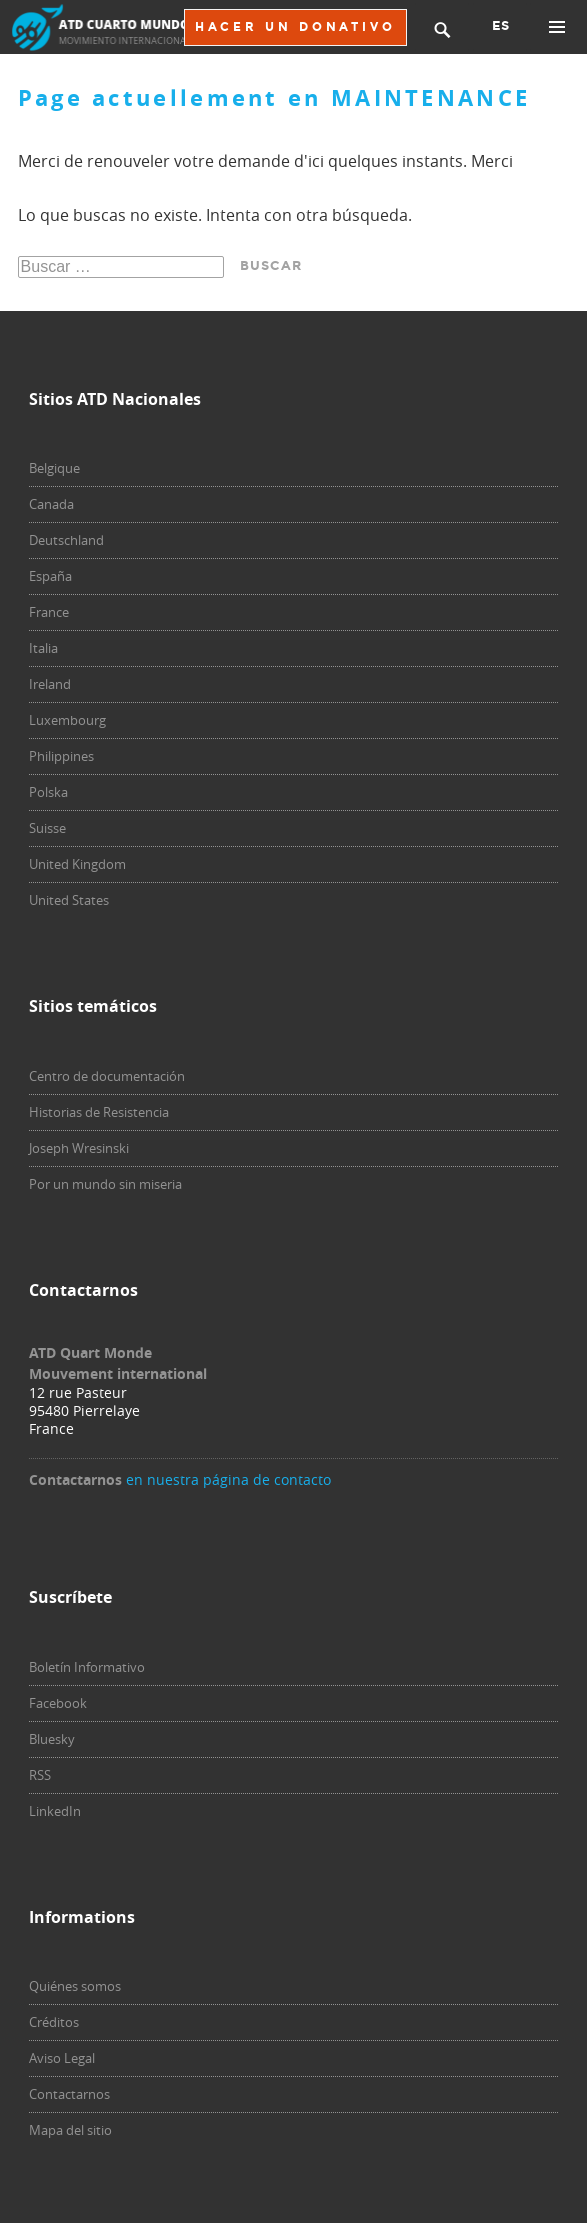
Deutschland (66, 540)
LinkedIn (55, 1811)
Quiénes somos (75, 1986)
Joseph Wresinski (79, 1148)
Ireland (50, 684)
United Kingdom (77, 864)
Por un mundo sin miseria (105, 1184)
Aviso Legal (62, 2058)
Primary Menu (557, 27)
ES (500, 26)
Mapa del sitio (70, 2130)
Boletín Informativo (87, 1667)
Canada (51, 504)
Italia (43, 648)
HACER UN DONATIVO (295, 27)
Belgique (54, 468)
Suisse (47, 828)
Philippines (61, 756)
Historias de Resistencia (99, 1112)
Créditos (54, 2022)
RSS (40, 1775)
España (50, 576)
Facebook (58, 1703)
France (49, 612)
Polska (48, 792)
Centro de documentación (107, 1076)
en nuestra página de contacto (228, 1479)
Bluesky (52, 1739)
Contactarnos (69, 2094)
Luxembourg (67, 720)
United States (69, 900)
